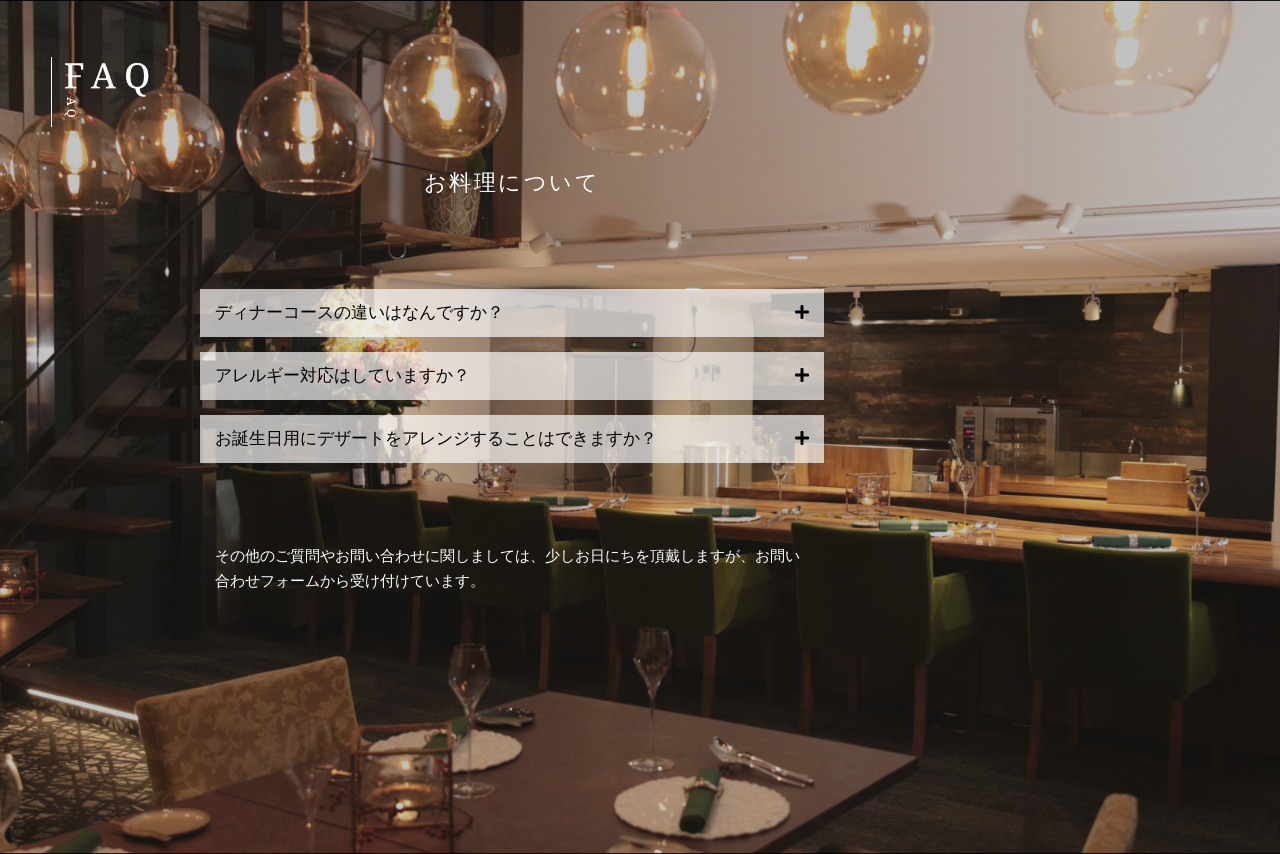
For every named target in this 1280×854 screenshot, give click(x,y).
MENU (1196, 160)
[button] (512, 313)
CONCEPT (1174, 114)
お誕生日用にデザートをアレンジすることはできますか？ (436, 438)
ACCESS (1182, 252)
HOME (1196, 68)
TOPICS (1186, 298)
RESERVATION (1148, 344)
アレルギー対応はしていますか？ (342, 375)
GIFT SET (1175, 206)
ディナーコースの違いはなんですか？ (359, 312)
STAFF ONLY (1158, 436)
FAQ (1206, 390)
